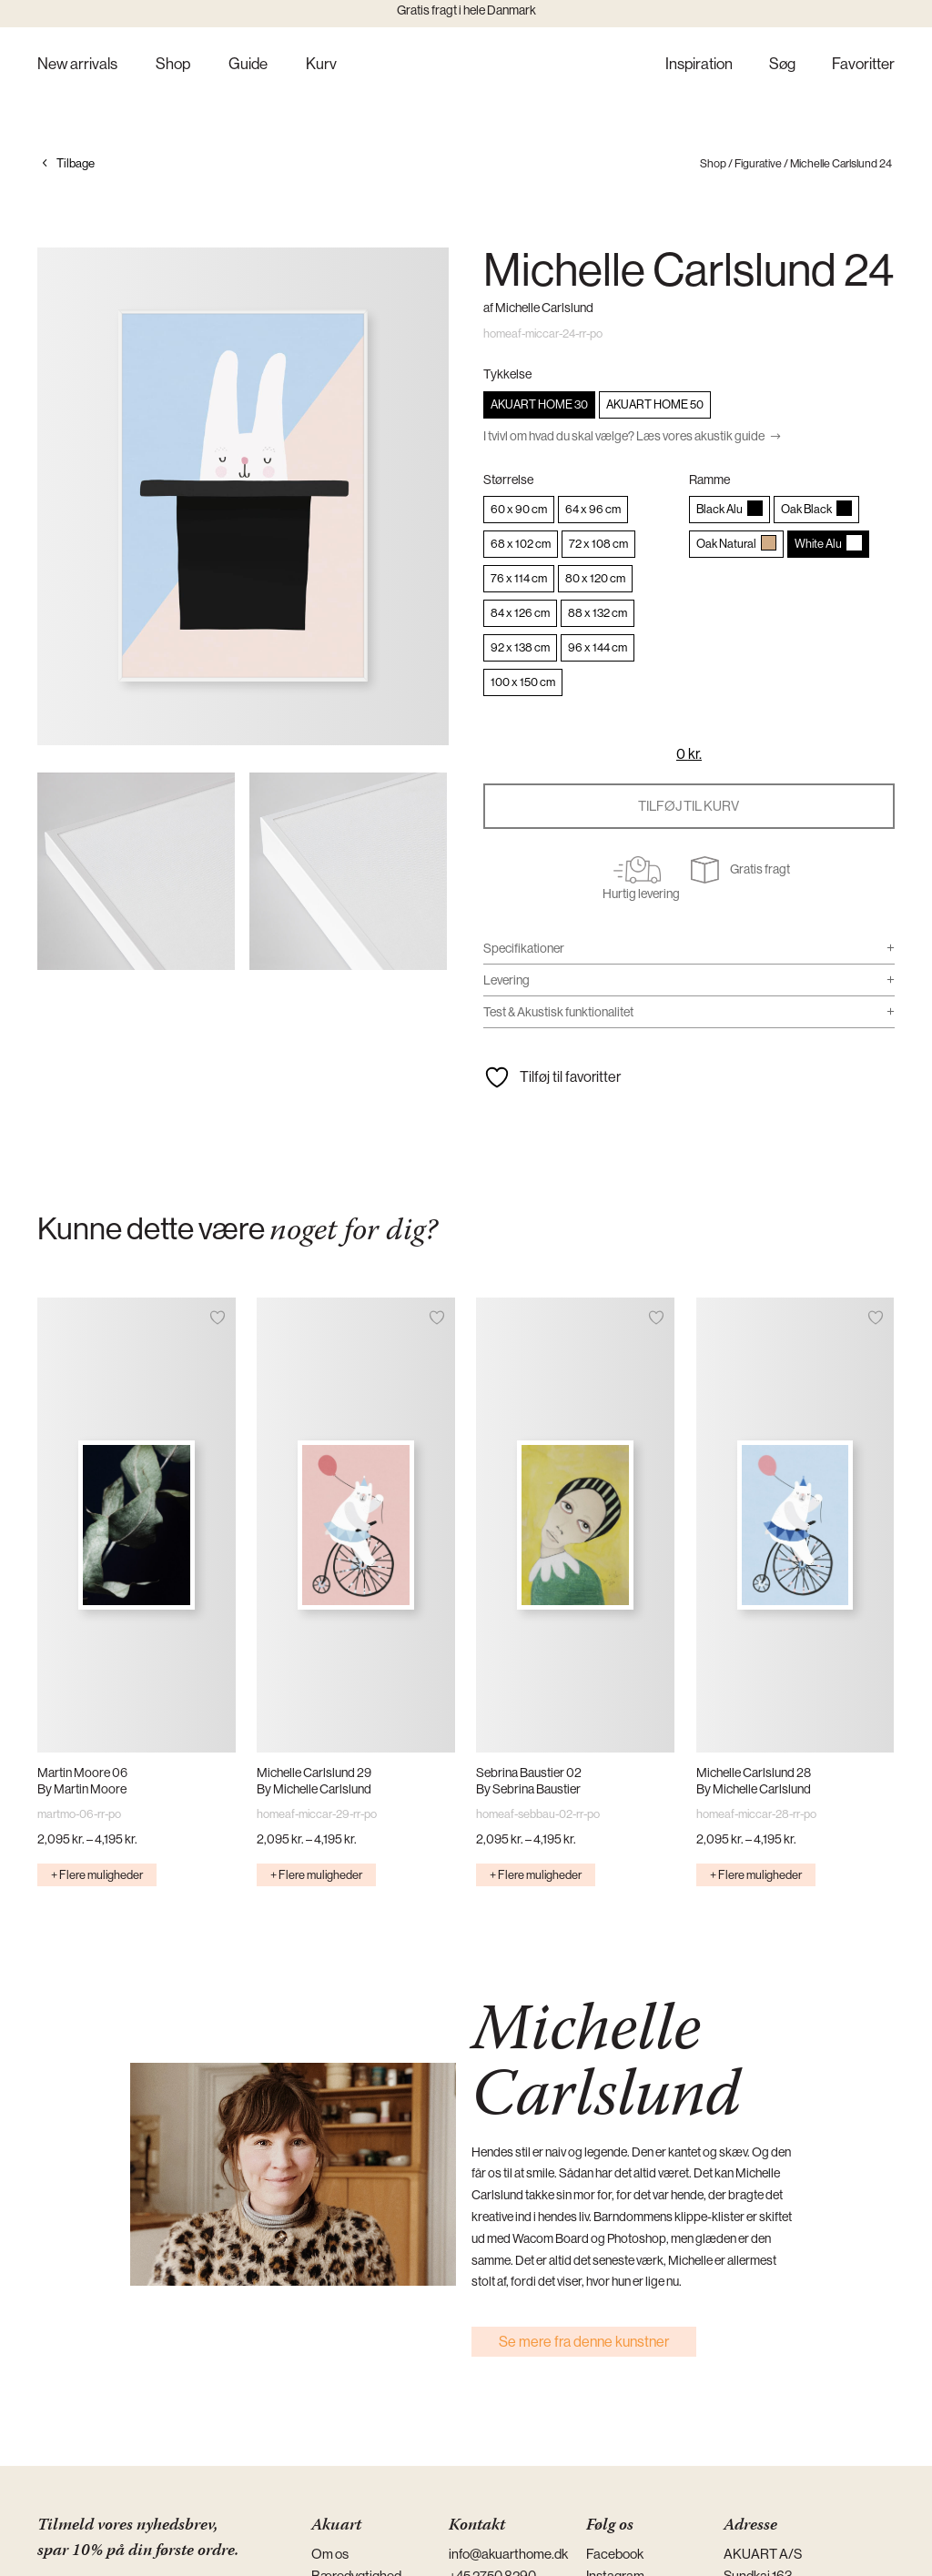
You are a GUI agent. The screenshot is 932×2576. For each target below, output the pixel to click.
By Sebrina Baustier (528, 1789)
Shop (173, 65)
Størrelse (508, 479)
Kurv (321, 65)
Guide (248, 65)
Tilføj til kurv (688, 805)
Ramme (709, 479)
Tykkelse (507, 374)
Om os (330, 2553)
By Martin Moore (82, 1789)
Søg (782, 65)
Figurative (758, 163)
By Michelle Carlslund (314, 1789)
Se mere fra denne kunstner (584, 2341)
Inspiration (699, 65)
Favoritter (863, 65)
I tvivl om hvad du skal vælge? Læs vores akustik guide (624, 436)
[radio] (539, 405)
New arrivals (77, 65)
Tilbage (75, 163)
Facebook (614, 2553)
